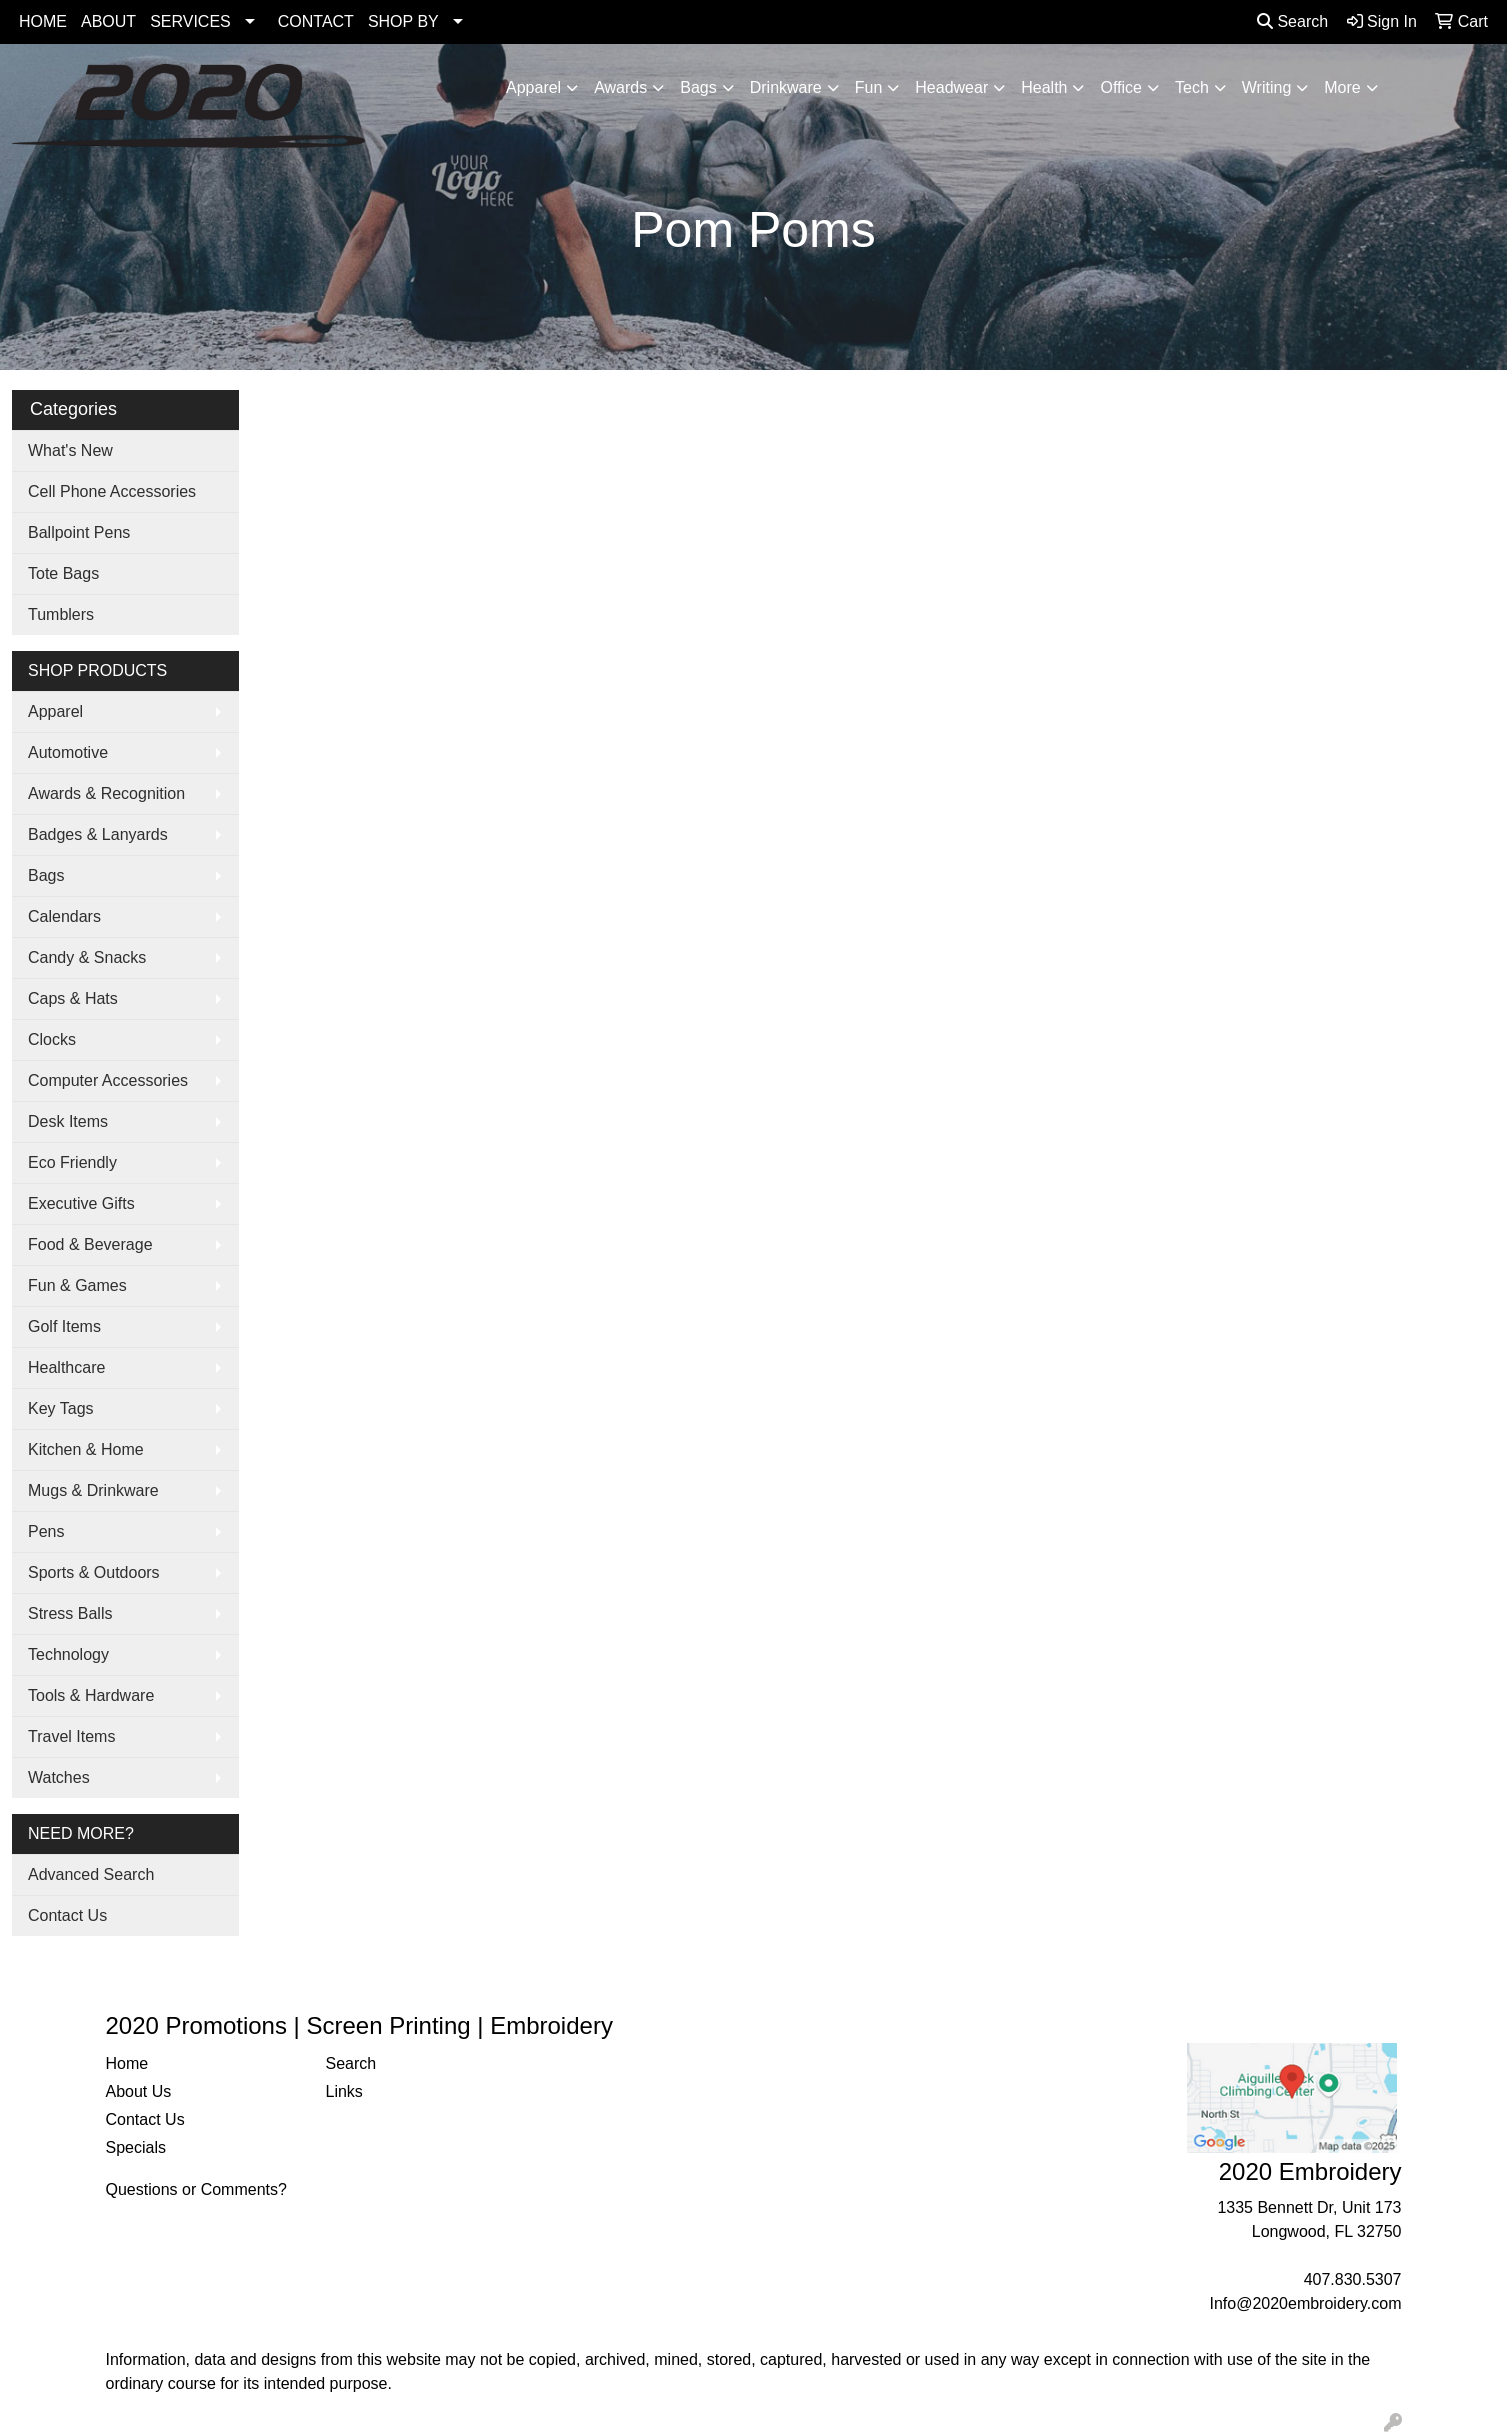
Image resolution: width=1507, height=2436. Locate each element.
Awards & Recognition (106, 793)
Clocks (52, 1039)
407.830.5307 (1353, 2279)
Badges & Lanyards (98, 834)
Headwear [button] (951, 87)
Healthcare (66, 1367)
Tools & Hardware (91, 1695)
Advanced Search (91, 1874)
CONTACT (316, 21)
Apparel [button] (533, 87)
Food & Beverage (90, 1244)
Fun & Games (77, 1285)
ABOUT (108, 21)
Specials (136, 2147)
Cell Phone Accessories (112, 491)
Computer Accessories (108, 1080)
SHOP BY (403, 21)
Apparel (55, 711)
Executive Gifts (81, 1203)
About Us (139, 2091)
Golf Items (64, 1326)
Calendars (64, 916)
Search (1292, 21)
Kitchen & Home (86, 1449)
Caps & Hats (73, 998)
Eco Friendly (72, 1162)
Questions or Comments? (196, 2189)
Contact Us (67, 1915)
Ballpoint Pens (79, 532)
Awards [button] (620, 87)
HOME (43, 21)
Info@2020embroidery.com (1305, 2303)
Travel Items (71, 1736)
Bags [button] (698, 87)
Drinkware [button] (786, 87)
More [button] (1342, 87)
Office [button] (1121, 87)
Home (127, 2063)
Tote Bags (63, 573)
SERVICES (190, 21)
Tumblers (61, 614)
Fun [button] (869, 87)
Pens (46, 1531)
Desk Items (68, 1121)
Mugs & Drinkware (93, 1490)
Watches (59, 1777)
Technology (68, 1654)
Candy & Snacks (87, 957)
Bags (46, 875)
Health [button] (1044, 87)
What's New (70, 450)
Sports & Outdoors (94, 1572)
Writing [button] (1267, 87)
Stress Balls (70, 1613)
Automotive (68, 752)
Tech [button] (1192, 87)
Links (344, 2091)
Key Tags (61, 1408)
